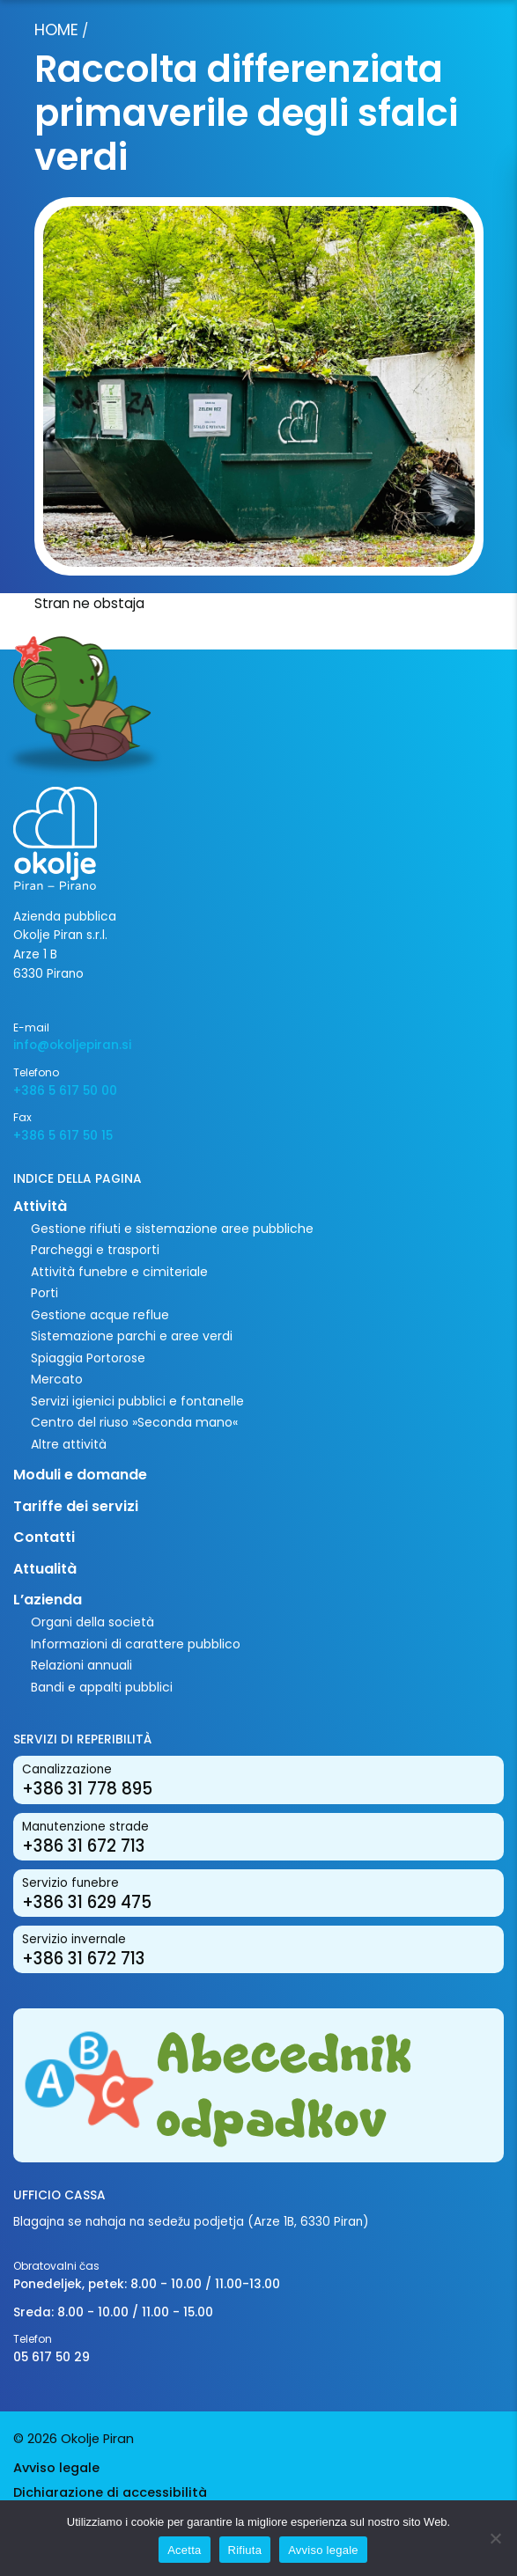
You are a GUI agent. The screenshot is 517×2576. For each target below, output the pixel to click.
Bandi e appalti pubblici (102, 1687)
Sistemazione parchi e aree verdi (132, 1336)
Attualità (45, 1569)
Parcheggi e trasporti (95, 1250)
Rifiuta (245, 2550)
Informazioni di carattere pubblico (135, 1644)
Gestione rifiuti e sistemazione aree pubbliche (172, 1228)
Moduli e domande (80, 1474)
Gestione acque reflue (100, 1315)
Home (56, 29)
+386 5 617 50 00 (65, 1091)
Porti (44, 1293)
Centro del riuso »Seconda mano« (134, 1422)
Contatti (44, 1537)
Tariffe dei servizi (75, 1506)
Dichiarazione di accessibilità (110, 2492)
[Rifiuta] (495, 2538)
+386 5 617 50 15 (63, 1135)
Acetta (184, 2550)
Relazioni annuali (81, 1665)
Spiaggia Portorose (88, 1358)
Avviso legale (56, 2468)
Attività (40, 1206)
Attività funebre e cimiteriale (119, 1272)
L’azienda (47, 1599)
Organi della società (92, 1622)
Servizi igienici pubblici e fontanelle (137, 1401)
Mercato (57, 1379)
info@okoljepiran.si (72, 1045)
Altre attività (69, 1444)
